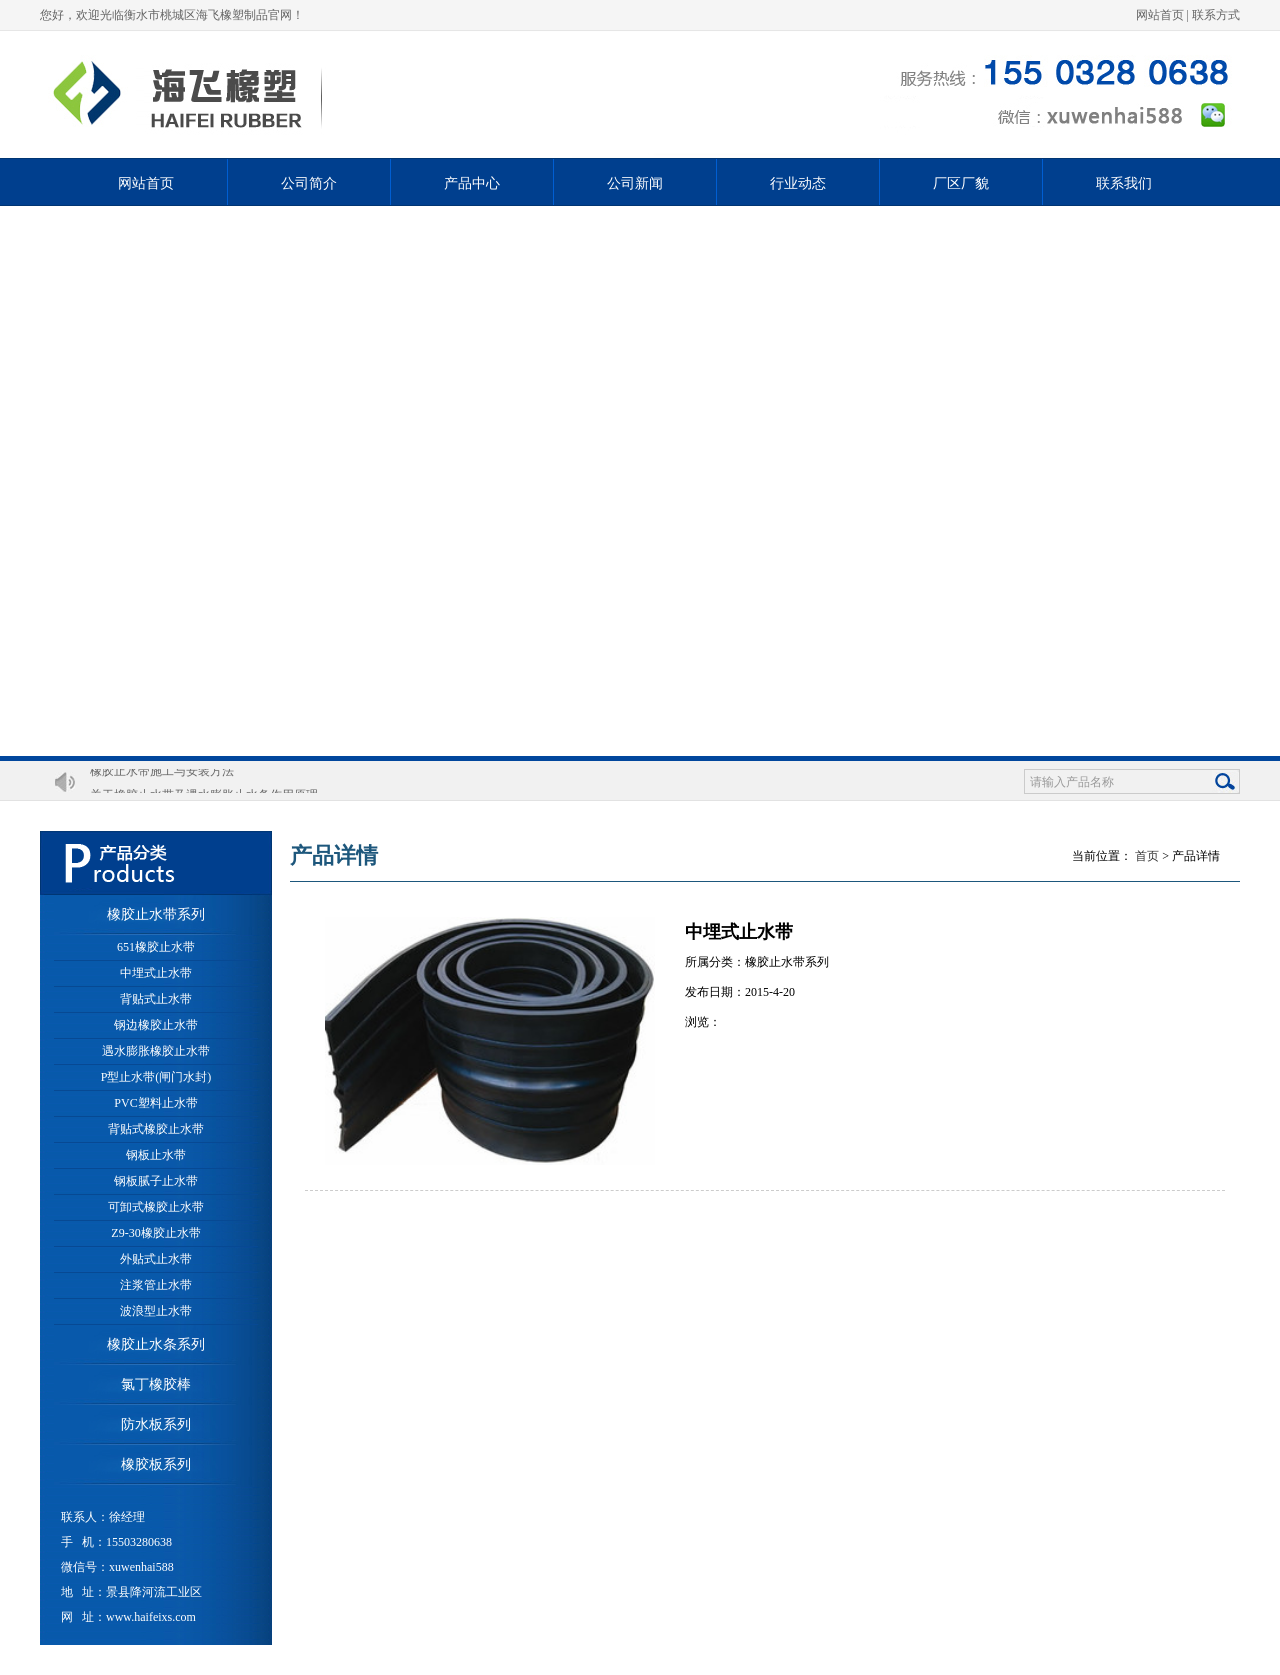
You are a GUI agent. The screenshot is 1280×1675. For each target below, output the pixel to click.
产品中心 (472, 183)
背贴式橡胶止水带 (156, 1129)
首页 (1147, 856)
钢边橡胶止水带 (156, 1025)
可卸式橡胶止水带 (156, 1207)
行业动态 (798, 183)
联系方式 (1216, 15)
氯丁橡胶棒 (156, 1384)
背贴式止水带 (156, 999)
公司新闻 (635, 183)
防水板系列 (156, 1424)
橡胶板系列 (156, 1464)
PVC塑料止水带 (155, 1103)
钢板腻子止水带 (156, 1181)
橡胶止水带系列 (156, 914)
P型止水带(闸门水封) (156, 1077)
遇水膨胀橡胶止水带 (156, 1051)
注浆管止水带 (156, 1285)
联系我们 (1124, 183)
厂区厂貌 (961, 183)
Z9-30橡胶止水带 (155, 1233)
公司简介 (309, 183)
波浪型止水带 (156, 1311)
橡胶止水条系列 (156, 1344)
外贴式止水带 (156, 1259)
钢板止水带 (156, 1155)
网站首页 (1160, 15)
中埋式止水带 (156, 973)
